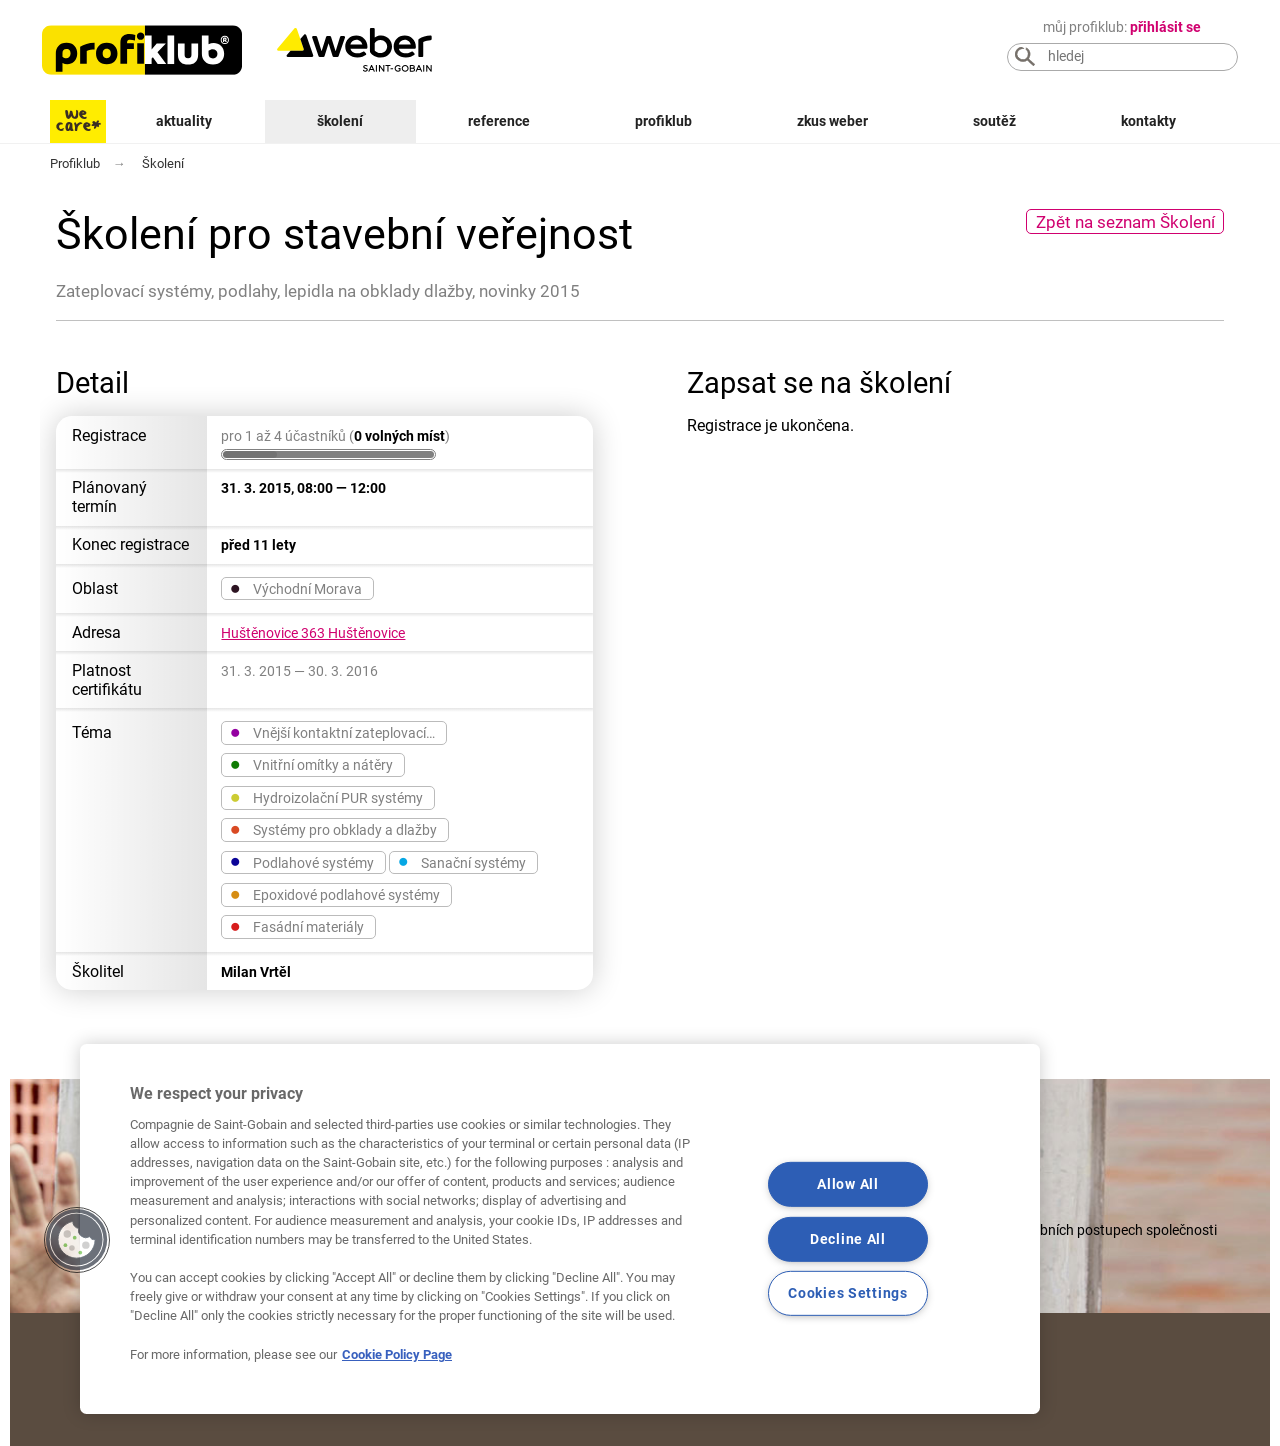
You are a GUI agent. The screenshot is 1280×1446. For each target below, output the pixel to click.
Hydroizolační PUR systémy (326, 797)
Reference (499, 121)
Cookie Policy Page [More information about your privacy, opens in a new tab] (397, 1354)
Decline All (848, 1238)
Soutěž (994, 121)
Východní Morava (296, 588)
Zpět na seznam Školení (1125, 222)
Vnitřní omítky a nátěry (311, 764)
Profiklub (663, 121)
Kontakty (1148, 121)
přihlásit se (1165, 27)
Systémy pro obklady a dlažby (333, 829)
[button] (77, 1240)
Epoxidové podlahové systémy (335, 894)
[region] (560, 1229)
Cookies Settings (848, 1293)
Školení (340, 121)
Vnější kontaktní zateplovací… (332, 732)
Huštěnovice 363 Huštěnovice (313, 633)
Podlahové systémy (302, 862)
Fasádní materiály (297, 926)
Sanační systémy (462, 862)
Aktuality (184, 121)
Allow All (847, 1184)
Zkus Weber (832, 121)
